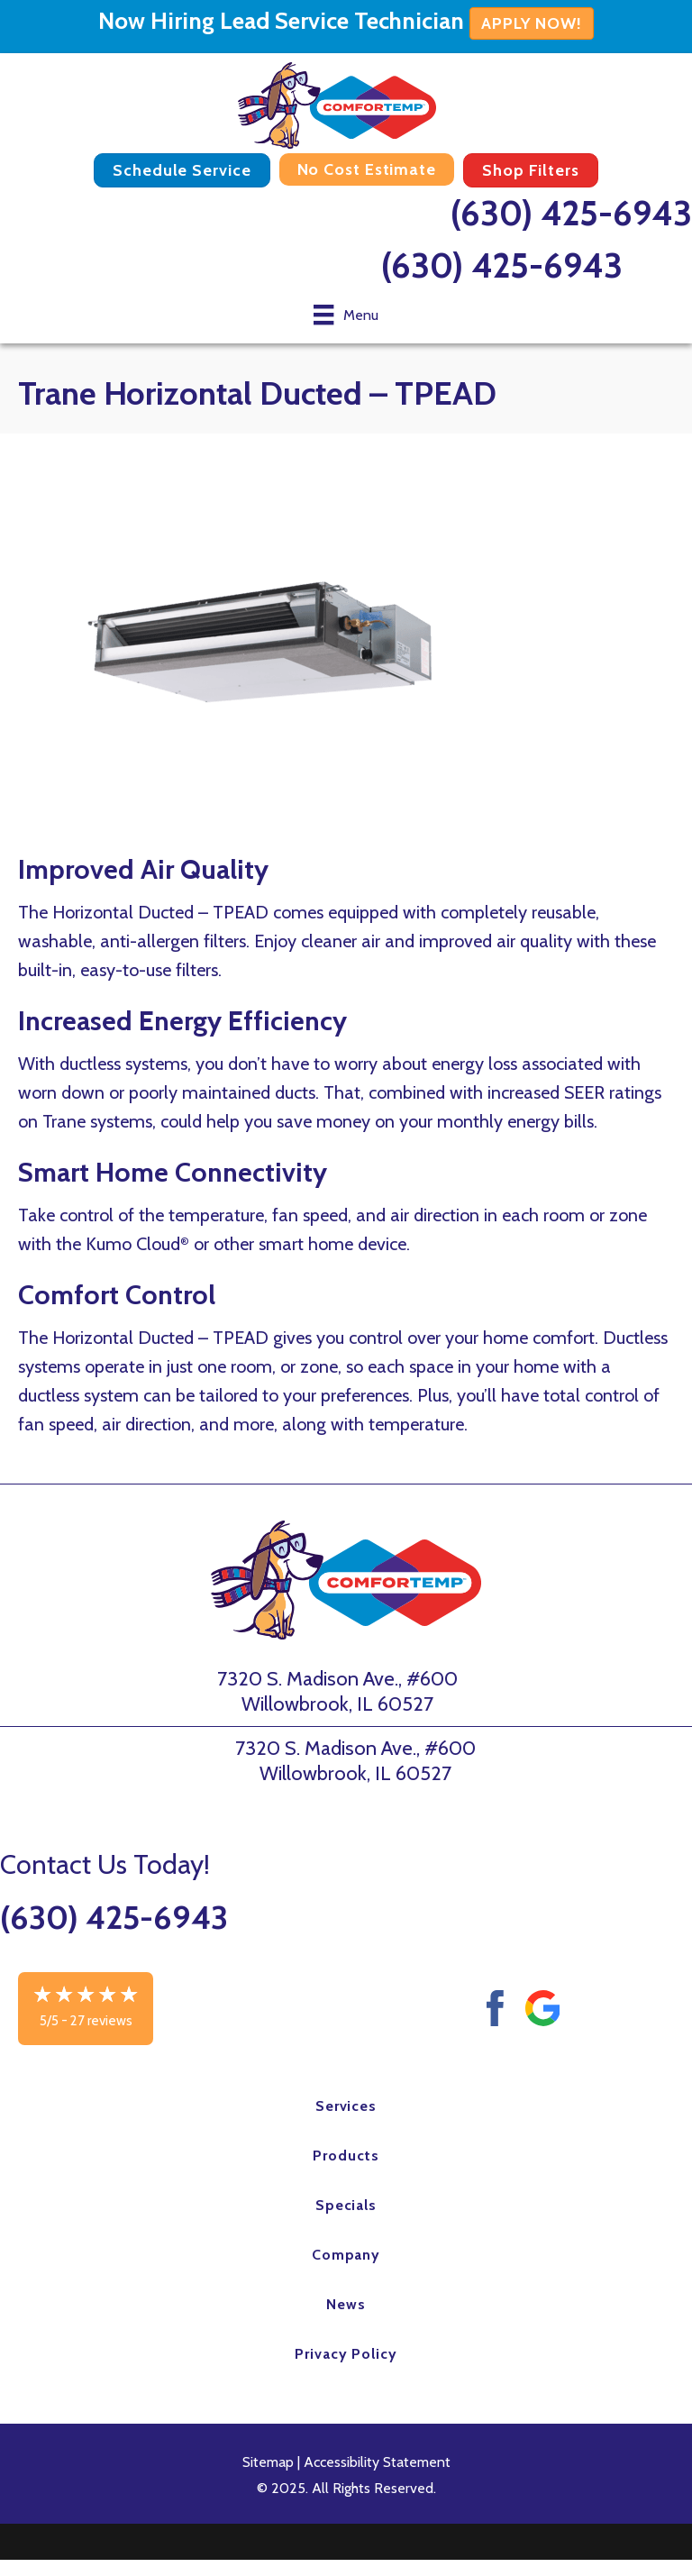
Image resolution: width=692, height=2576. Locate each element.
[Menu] (346, 314)
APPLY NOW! (531, 23)
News (346, 2304)
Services (346, 2106)
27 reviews (101, 2021)
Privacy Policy (346, 2353)
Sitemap (268, 2462)
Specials (346, 2205)
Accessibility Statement (377, 2462)
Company (346, 2254)
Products (346, 2155)
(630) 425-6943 (571, 213)
